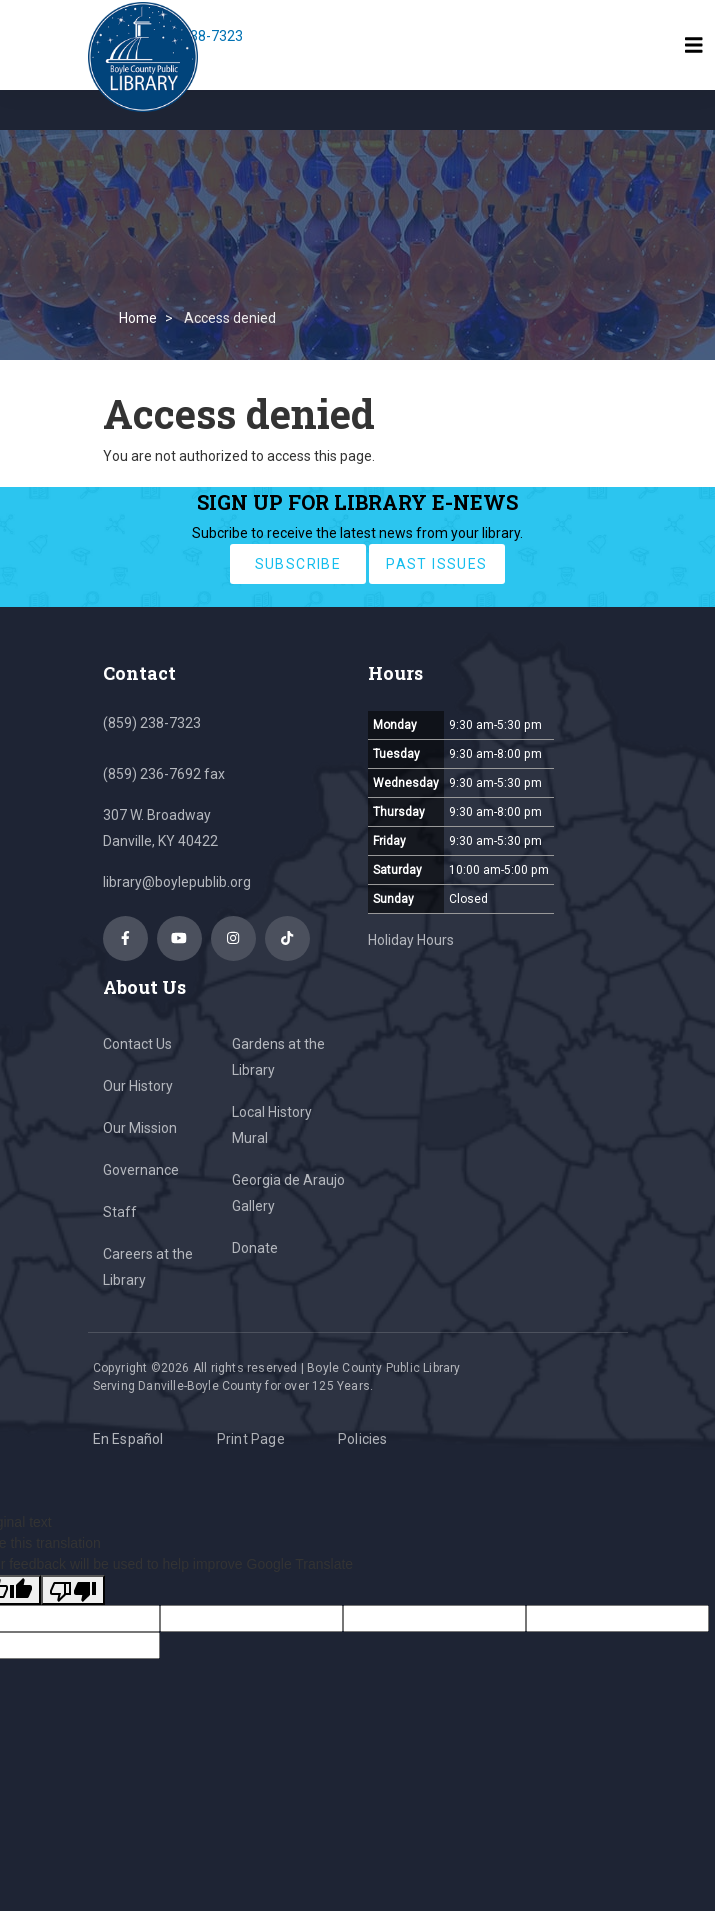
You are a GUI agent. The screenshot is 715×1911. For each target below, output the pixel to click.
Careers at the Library (148, 1267)
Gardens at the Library (278, 1057)
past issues (436, 564)
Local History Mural (272, 1125)
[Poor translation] (73, 1590)
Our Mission (140, 1128)
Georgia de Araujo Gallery (288, 1193)
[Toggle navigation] (694, 45)
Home (138, 318)
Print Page (251, 1439)
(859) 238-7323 (152, 723)
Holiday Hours (411, 940)
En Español (128, 1439)
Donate (255, 1248)
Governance (141, 1170)
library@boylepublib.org (177, 882)
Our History (138, 1086)
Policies (363, 1439)
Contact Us (137, 1044)
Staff (120, 1212)
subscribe (298, 564)
